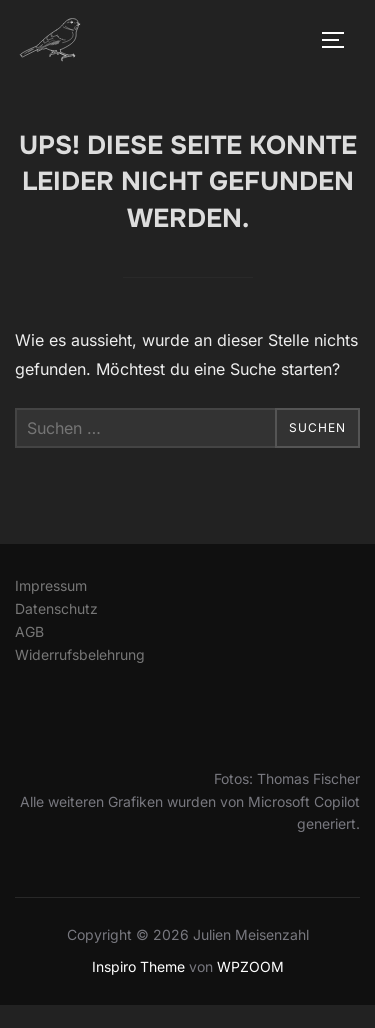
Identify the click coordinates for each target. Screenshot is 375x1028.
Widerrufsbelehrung (80, 654)
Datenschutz (56, 608)
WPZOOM (250, 966)
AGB (29, 631)
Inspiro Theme (138, 966)
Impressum (51, 585)
